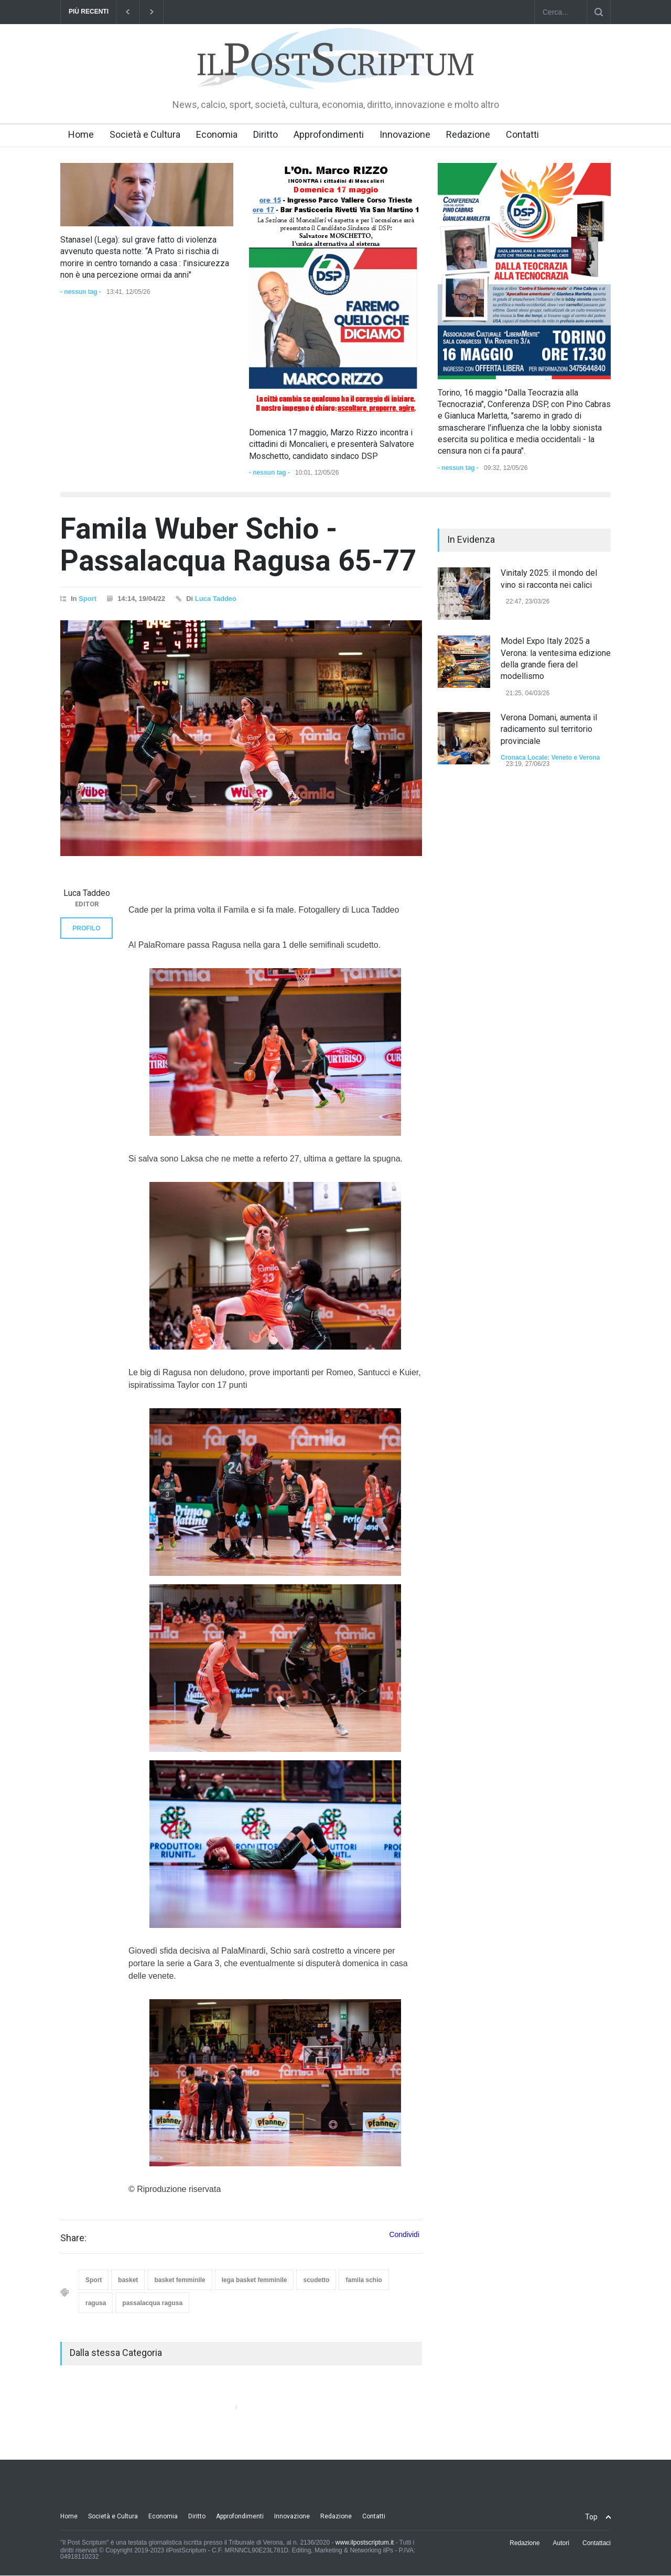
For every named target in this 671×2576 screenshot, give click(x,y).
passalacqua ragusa (152, 2303)
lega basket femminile (254, 2280)
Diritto (265, 134)
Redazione (468, 134)
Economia (216, 134)
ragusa (95, 2303)
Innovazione (405, 134)
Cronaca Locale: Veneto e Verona (550, 757)
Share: (73, 2238)
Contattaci (596, 2543)
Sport (87, 598)
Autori (561, 2543)
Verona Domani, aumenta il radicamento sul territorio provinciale (549, 729)
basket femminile (179, 2280)
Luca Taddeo (215, 598)
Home (81, 134)
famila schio (363, 2280)
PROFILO (86, 928)
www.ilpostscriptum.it (365, 2542)
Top (591, 2517)
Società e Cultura (145, 134)
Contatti (522, 134)
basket (128, 2280)
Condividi (404, 2234)
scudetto (316, 2280)
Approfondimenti (329, 134)
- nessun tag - (80, 291)
